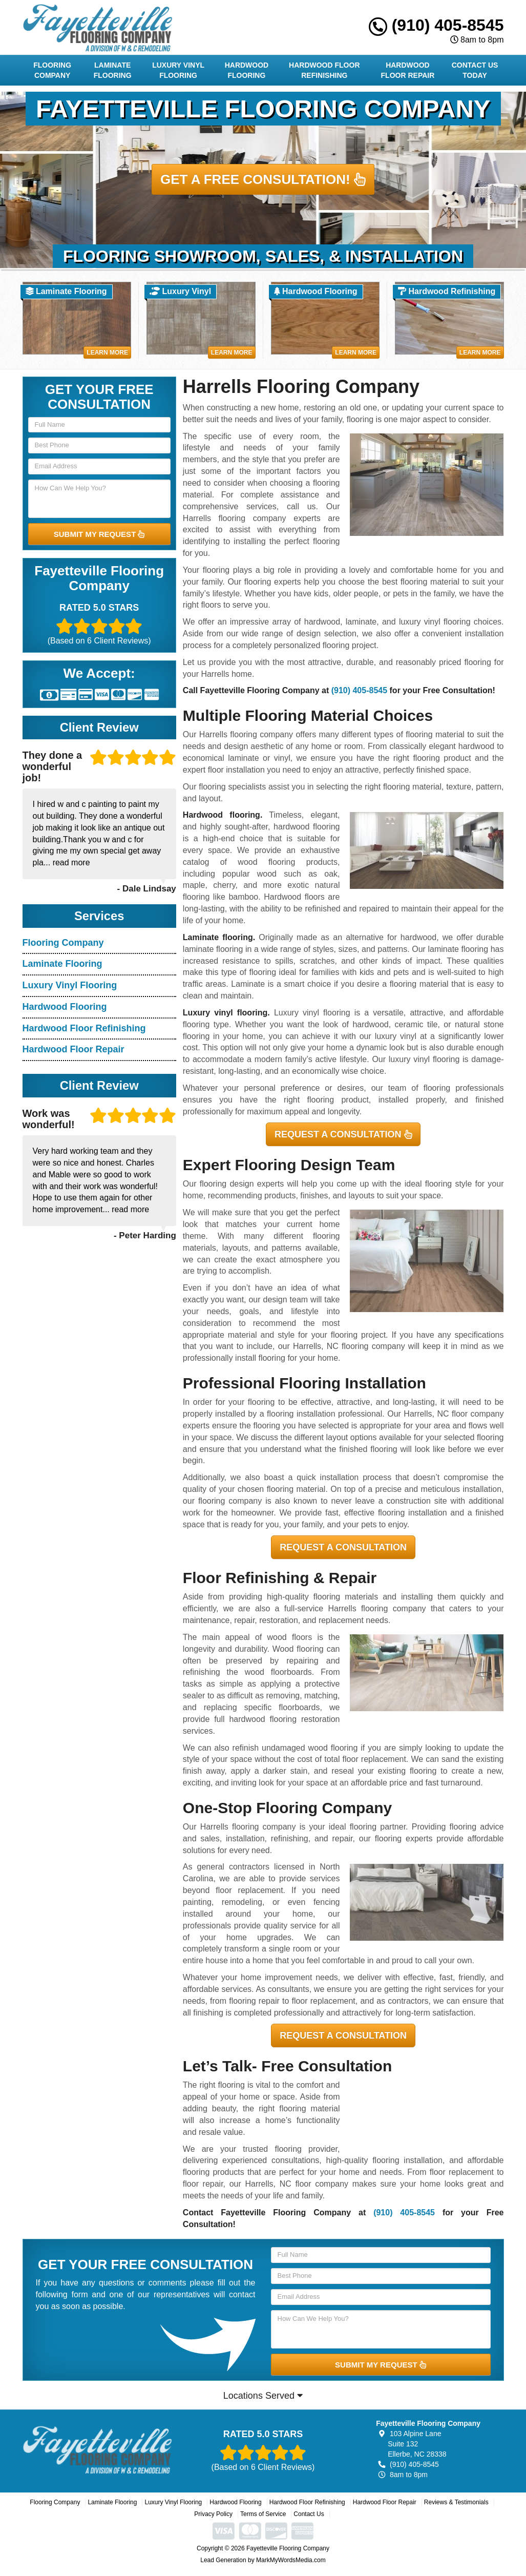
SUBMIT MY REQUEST (99, 534)
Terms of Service (263, 2514)
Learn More (107, 352)
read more (71, 862)
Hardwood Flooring (247, 70)
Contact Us (308, 2514)
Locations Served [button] (263, 2396)
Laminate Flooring (113, 70)
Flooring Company (52, 70)
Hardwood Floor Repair (408, 70)
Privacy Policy (213, 2514)
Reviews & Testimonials (456, 2502)
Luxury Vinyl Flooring (178, 70)
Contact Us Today (475, 70)
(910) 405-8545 (436, 25)
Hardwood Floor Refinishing (324, 70)
